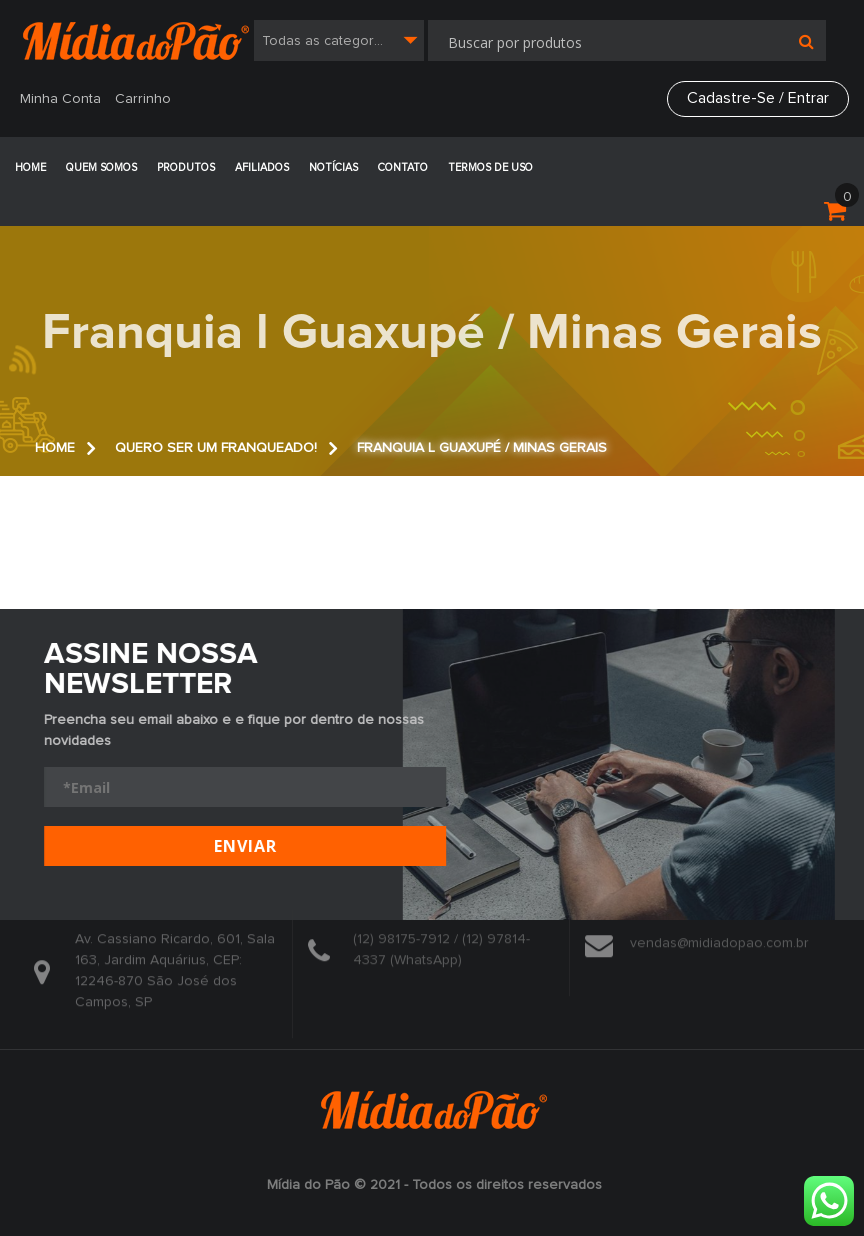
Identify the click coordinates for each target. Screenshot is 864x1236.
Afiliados (262, 167)
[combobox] (339, 40)
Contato (403, 167)
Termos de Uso (490, 167)
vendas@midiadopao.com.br (719, 939)
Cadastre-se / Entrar (758, 98)
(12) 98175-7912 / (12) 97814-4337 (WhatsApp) (441, 944)
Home (30, 167)
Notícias (333, 167)
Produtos (186, 167)
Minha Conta (60, 99)
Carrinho (143, 99)
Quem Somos (101, 167)
